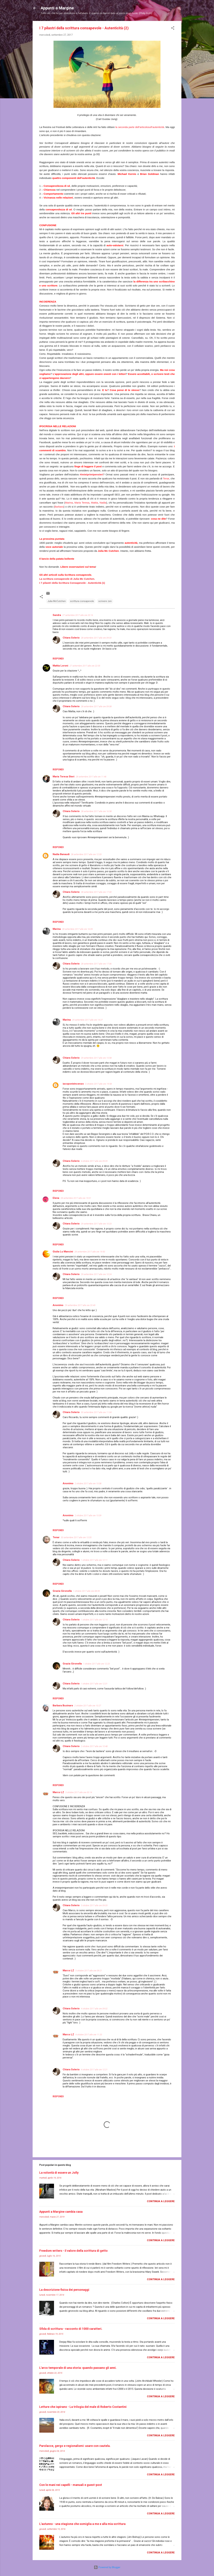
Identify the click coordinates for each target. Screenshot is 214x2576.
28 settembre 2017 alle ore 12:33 (86, 854)
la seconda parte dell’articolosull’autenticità (139, 127)
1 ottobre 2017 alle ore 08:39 (86, 1591)
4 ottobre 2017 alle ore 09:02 (94, 2008)
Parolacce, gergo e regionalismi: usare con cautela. (75, 2446)
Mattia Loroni (60, 665)
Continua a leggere (161, 2201)
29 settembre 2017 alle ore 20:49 (80, 1305)
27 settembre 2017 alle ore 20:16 (77, 615)
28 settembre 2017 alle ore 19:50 (89, 1251)
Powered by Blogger (107, 2567)
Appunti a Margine (57, 8)
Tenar (166, 478)
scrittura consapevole (82, 601)
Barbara (59, 506)
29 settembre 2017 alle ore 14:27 (87, 1020)
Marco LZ (58, 1792)
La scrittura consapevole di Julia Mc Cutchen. (67, 578)
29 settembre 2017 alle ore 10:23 (96, 1223)
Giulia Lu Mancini (63, 1251)
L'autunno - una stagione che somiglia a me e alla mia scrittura (82, 2524)
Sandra (57, 615)
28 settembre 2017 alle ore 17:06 (96, 963)
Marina (69, 502)
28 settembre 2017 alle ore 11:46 (91, 776)
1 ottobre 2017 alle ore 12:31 (94, 1683)
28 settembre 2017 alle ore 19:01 (76, 1198)
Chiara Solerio (71, 637)
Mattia (94, 502)
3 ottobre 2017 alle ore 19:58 (98, 1084)
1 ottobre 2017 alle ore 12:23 (96, 1663)
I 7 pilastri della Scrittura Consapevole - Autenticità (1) (72, 582)
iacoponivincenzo (73, 1083)
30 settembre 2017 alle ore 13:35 (76, 1537)
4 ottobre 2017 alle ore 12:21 (94, 2069)
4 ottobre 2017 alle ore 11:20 (88, 2034)
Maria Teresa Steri (63, 776)
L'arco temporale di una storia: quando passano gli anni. (78, 2367)
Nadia (102, 502)
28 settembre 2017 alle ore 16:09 (77, 929)
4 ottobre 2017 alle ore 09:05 (94, 1161)
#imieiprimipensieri (91, 474)
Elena (56, 1197)
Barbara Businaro (63, 1705)
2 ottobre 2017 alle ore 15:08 (88, 1483)
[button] (173, 28)
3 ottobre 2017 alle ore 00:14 (78, 1792)
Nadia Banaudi (61, 854)
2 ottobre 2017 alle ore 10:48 (94, 1746)
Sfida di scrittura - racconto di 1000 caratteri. (70, 2328)
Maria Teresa (81, 502)
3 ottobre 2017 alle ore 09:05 (94, 1905)
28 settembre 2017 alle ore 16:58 (96, 811)
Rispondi (58, 658)
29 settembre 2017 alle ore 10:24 (96, 1274)
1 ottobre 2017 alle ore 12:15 (94, 1619)
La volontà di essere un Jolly (59, 2172)
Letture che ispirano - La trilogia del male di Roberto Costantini (83, 2406)
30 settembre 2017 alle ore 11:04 (96, 1412)
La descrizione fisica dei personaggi (64, 2289)
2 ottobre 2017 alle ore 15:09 (88, 1515)
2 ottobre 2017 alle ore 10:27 (87, 1705)
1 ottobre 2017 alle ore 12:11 (94, 1560)
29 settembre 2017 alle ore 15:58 (96, 1058)
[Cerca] (179, 9)
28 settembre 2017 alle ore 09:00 (96, 638)
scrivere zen (105, 601)
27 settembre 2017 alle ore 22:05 (85, 665)
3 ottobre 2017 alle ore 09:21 (88, 1970)
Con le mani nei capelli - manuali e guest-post (70, 2485)
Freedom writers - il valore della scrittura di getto (73, 2250)
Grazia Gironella (62, 1590)
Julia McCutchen (56, 601)
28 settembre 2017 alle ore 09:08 (96, 706)
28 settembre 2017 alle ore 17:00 (96, 892)
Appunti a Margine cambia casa (61, 2211)
